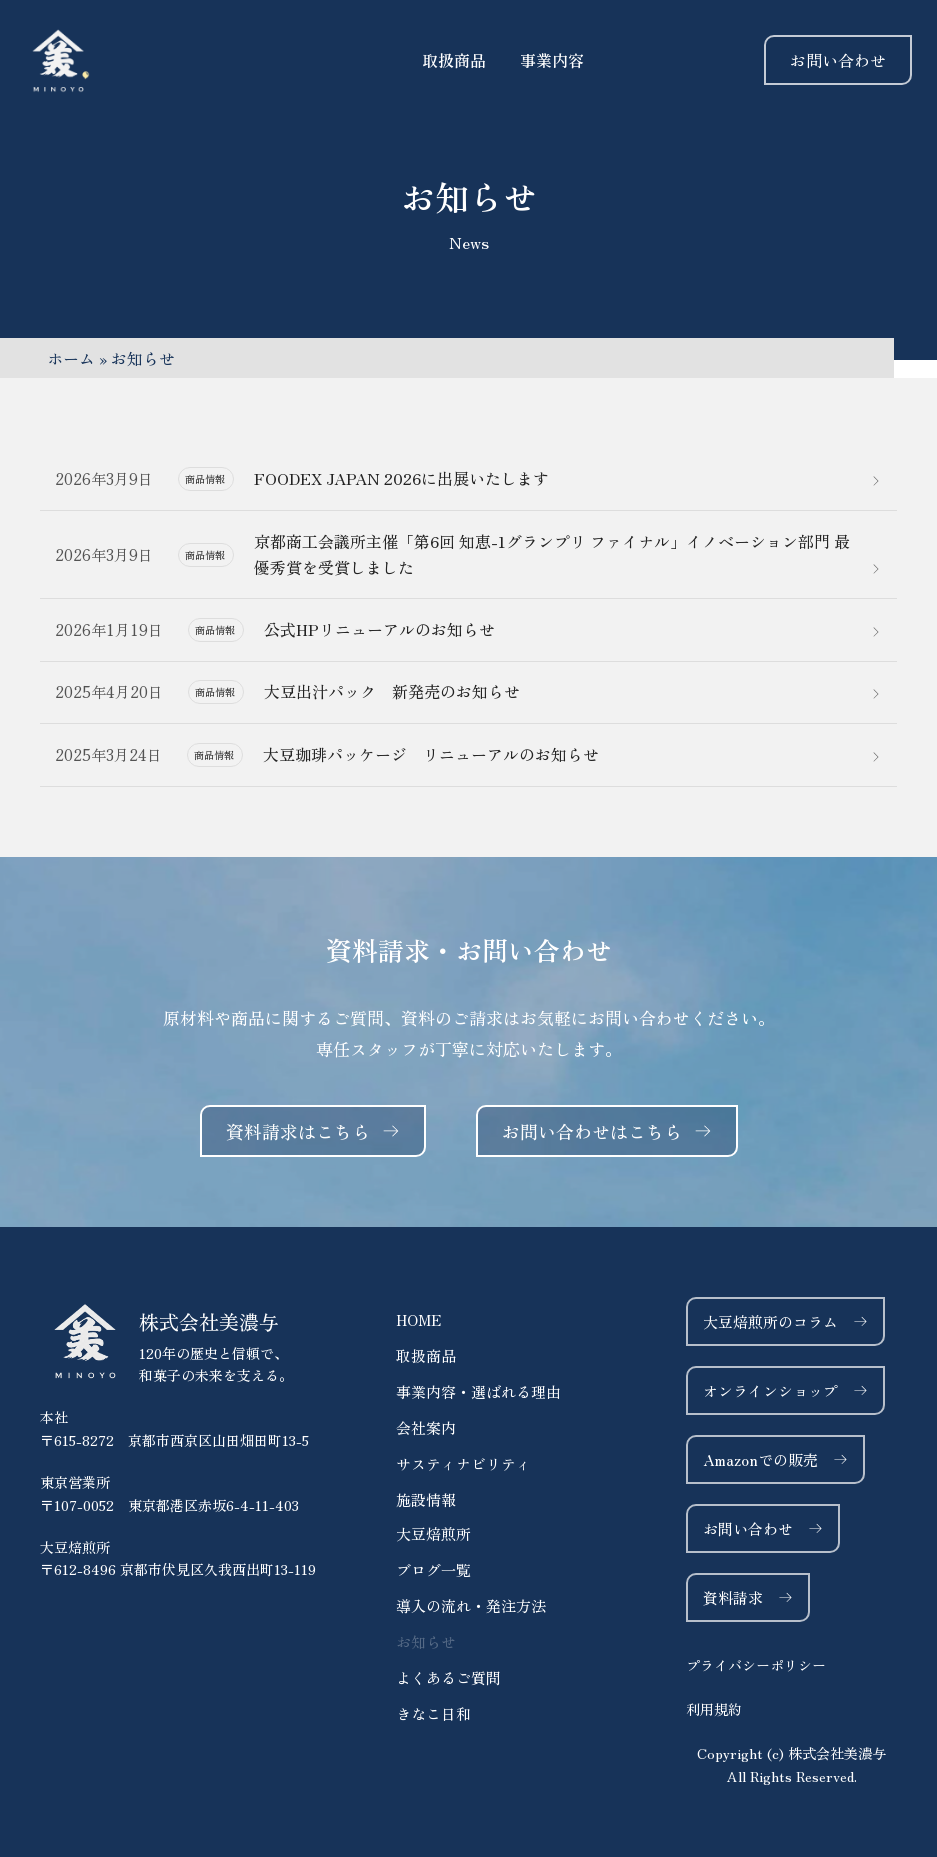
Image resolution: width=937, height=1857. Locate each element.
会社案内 (426, 1427)
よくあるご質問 (448, 1677)
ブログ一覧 (433, 1569)
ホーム (71, 358)
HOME (418, 1319)
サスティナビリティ (463, 1463)
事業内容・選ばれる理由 (478, 1391)
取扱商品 (426, 1355)
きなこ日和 (433, 1713)
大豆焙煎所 (433, 1533)
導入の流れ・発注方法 (471, 1605)
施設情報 (426, 1499)
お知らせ (426, 1641)
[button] (791, 1764)
